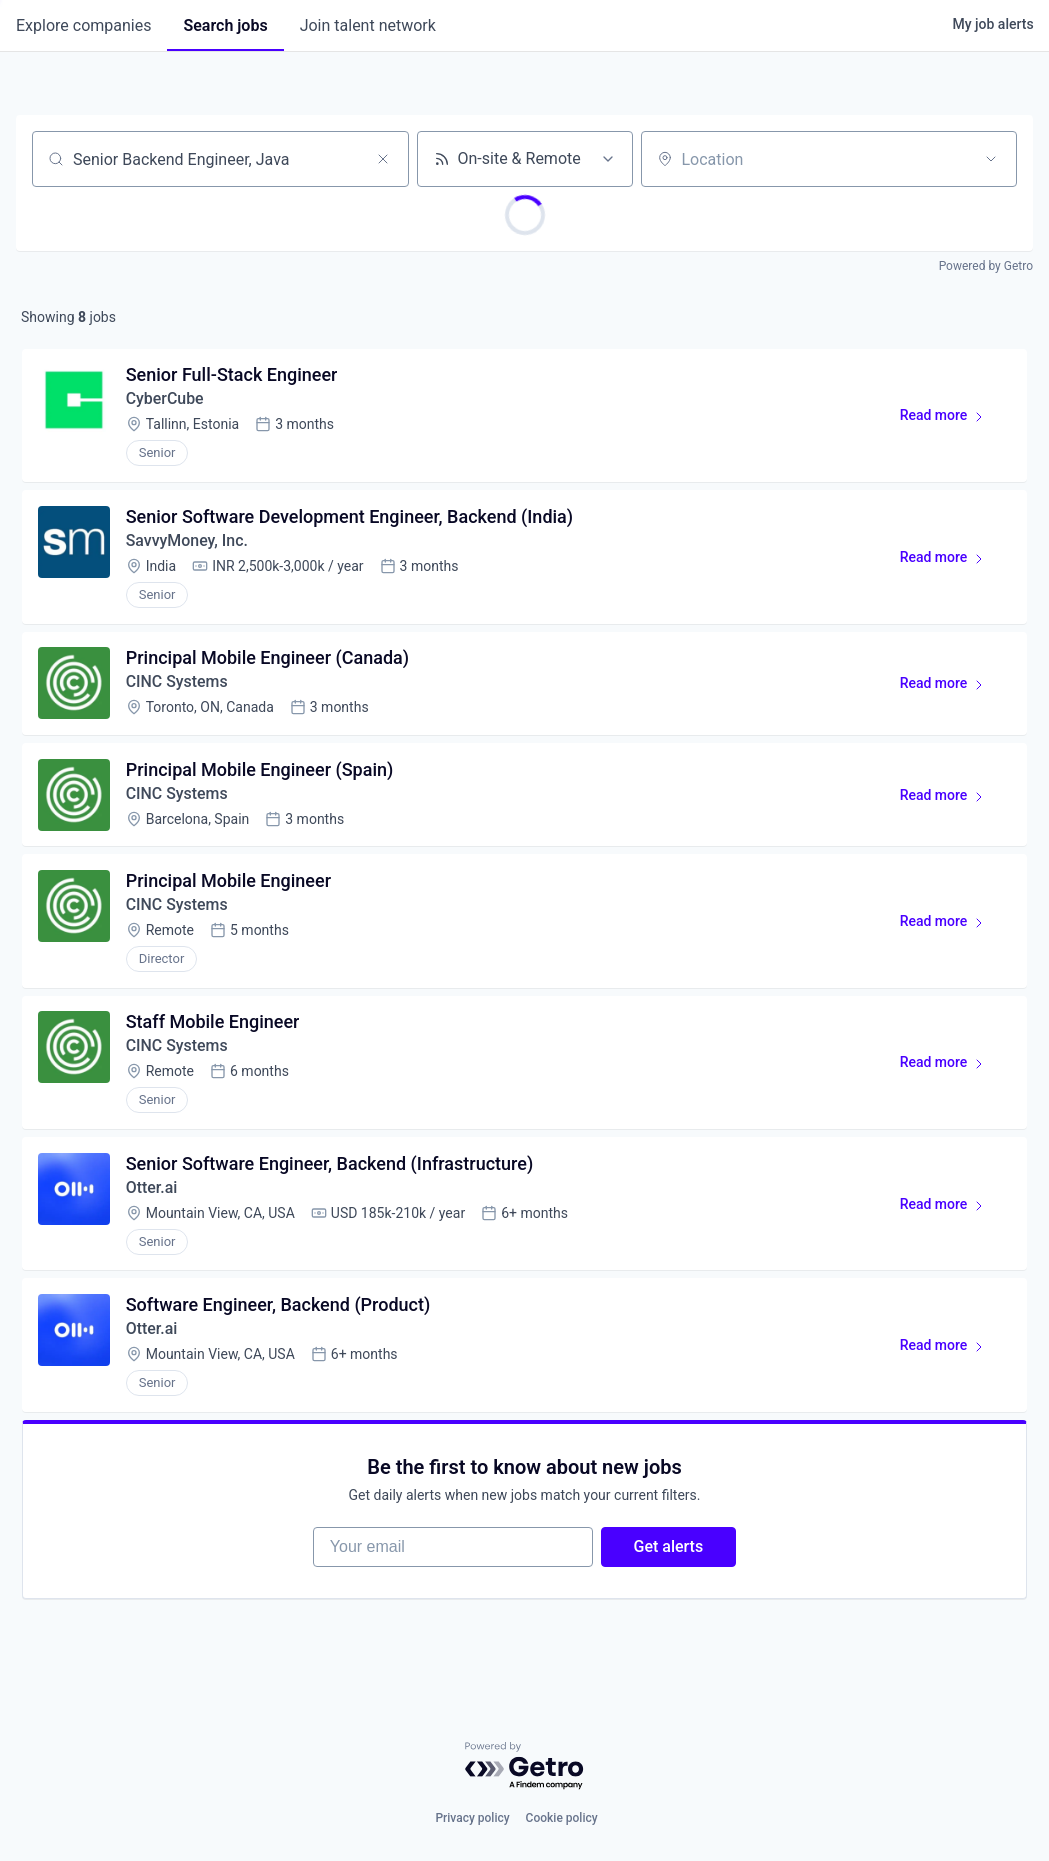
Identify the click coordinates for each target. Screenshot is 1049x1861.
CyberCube (165, 399)
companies (83, 25)
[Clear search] (383, 159)
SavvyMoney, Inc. (187, 541)
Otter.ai (152, 1191)
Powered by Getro (986, 266)
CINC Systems (177, 683)
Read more (950, 420)
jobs (225, 25)
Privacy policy (472, 1818)
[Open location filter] (991, 159)
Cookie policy (562, 1818)
